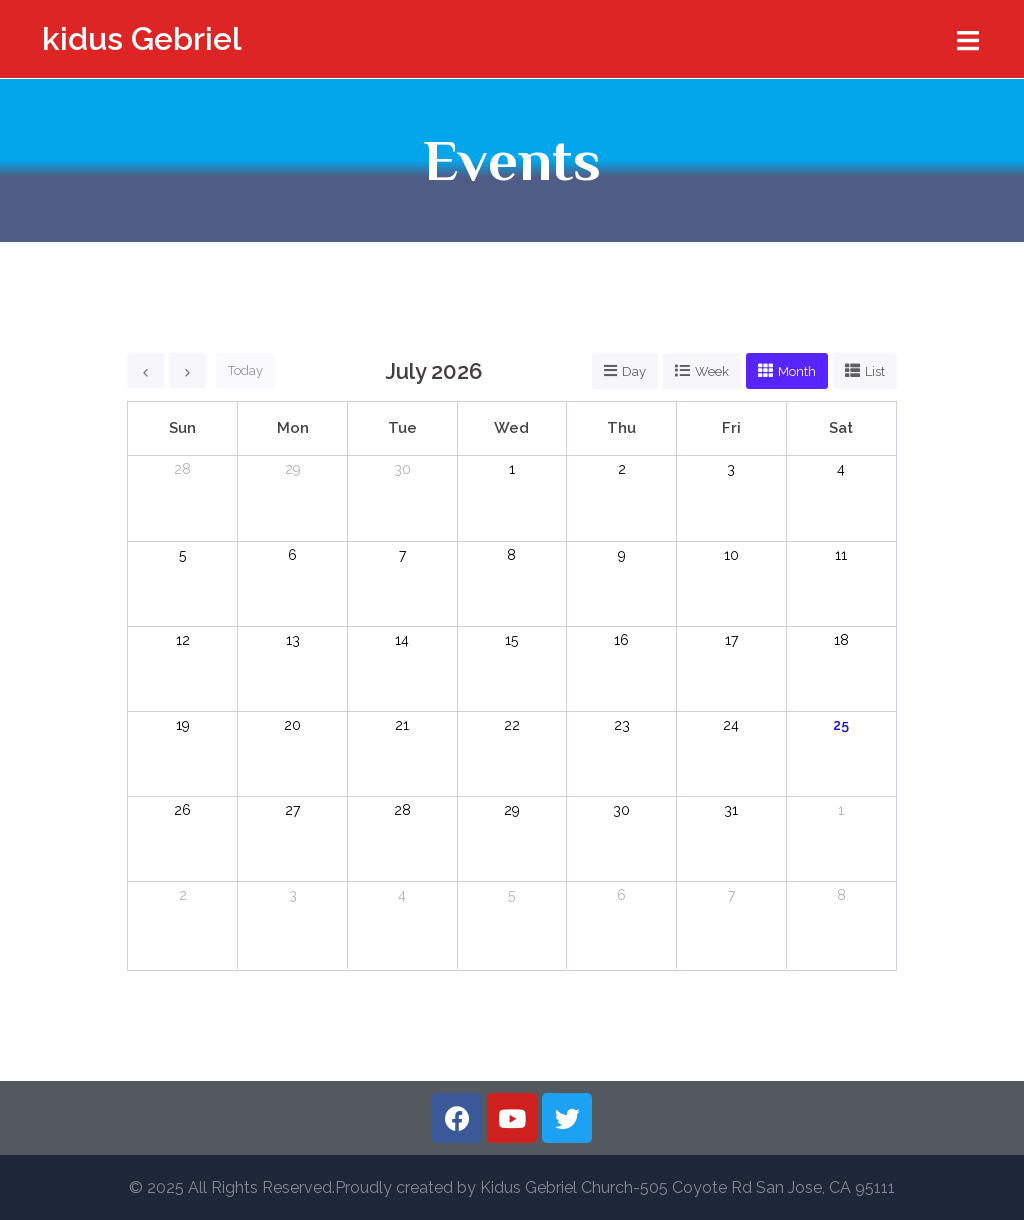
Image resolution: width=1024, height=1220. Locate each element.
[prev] (145, 370)
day (634, 371)
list (875, 371)
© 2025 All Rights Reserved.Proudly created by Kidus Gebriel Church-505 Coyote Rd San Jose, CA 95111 (512, 1187)
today (245, 370)
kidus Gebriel (142, 38)
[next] (187, 370)
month (797, 371)
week (712, 371)
